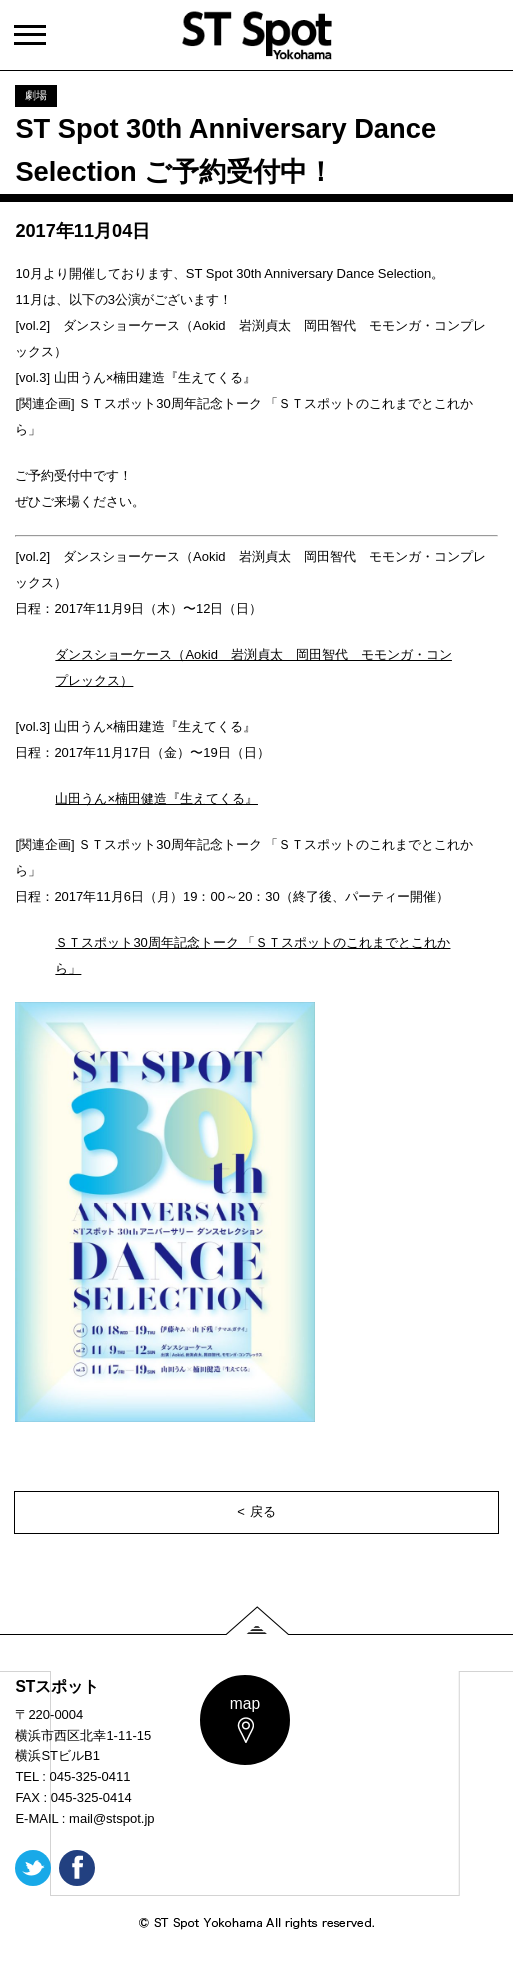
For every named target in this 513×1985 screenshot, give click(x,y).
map (245, 1703)
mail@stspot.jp (111, 1818)
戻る (263, 1511)
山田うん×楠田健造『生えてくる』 (156, 798)
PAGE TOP (257, 1620)
